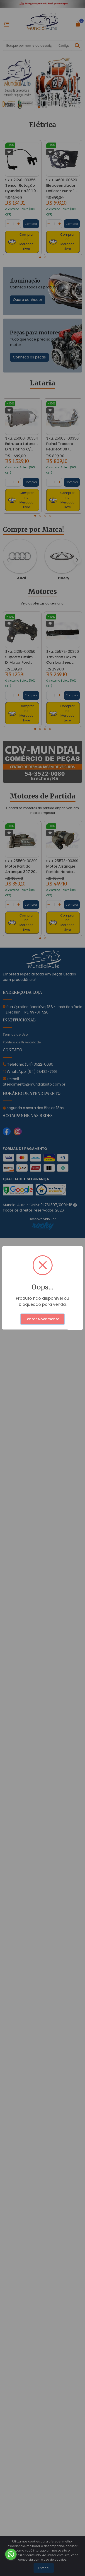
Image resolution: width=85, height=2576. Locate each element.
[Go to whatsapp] (11, 2554)
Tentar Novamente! (43, 1319)
